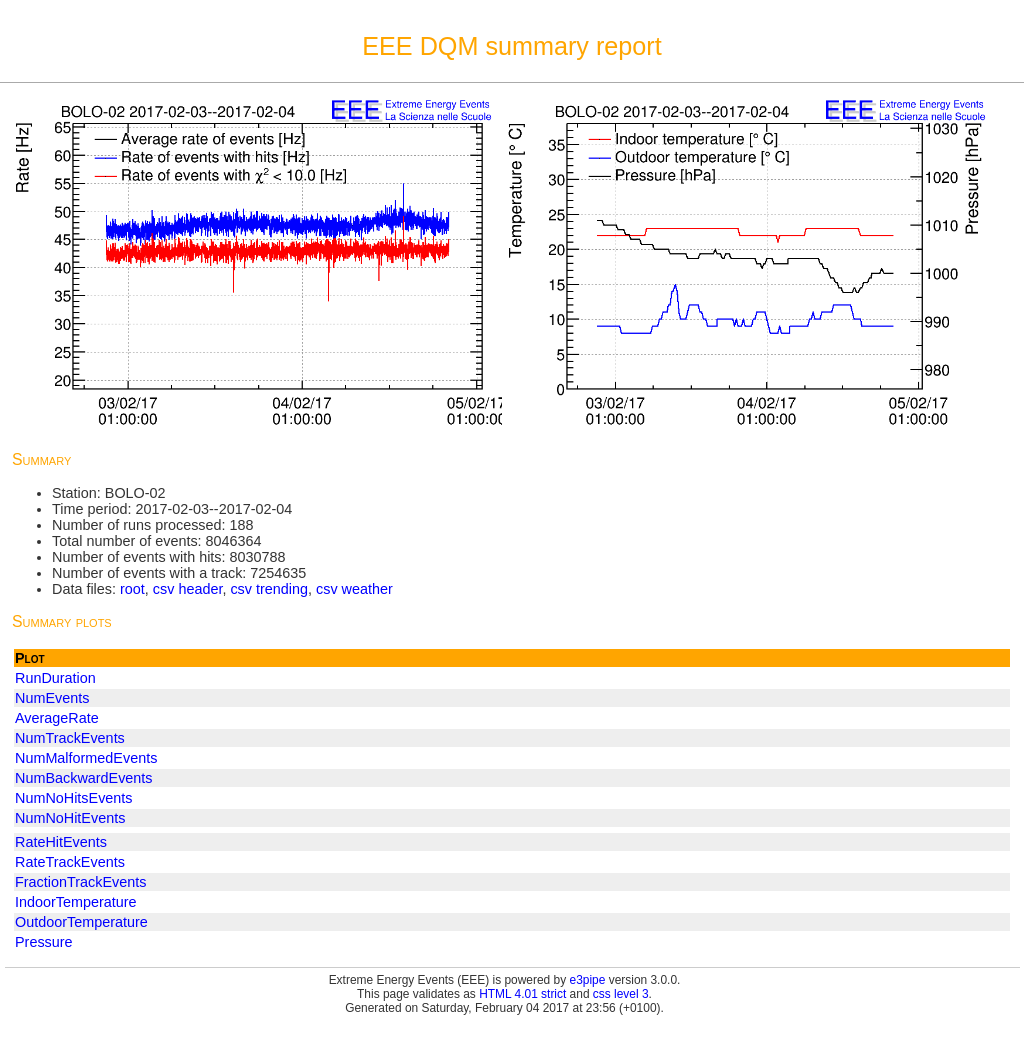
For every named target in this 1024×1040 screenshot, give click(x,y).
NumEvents (52, 698)
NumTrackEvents (70, 738)
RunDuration (55, 678)
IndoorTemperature (76, 902)
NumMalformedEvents (86, 758)
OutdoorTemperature (81, 922)
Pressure (44, 942)
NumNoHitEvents (70, 818)
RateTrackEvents (70, 862)
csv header (188, 589)
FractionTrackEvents (80, 882)
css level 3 (621, 994)
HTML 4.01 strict (522, 994)
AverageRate (57, 718)
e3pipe (588, 980)
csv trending (269, 589)
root (132, 589)
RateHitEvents (61, 842)
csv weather (354, 589)
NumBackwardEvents (84, 778)
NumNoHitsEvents (74, 798)
